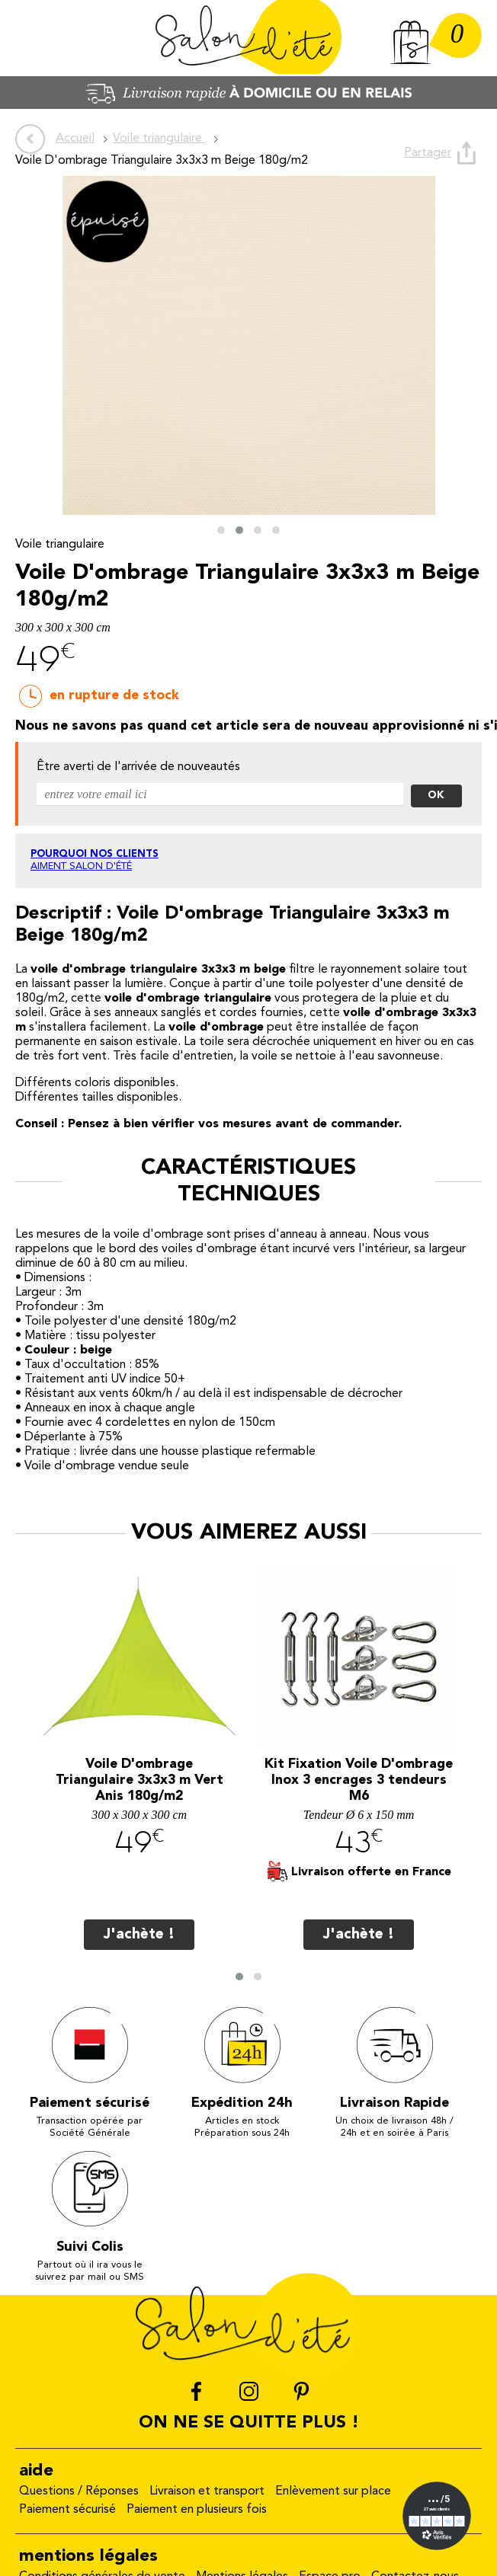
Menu (34, 38)
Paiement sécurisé (67, 2510)
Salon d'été (248, 38)
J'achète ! (139, 1934)
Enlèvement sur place (333, 2492)
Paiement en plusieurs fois (197, 2510)
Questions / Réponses (79, 2492)
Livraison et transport (207, 2492)
